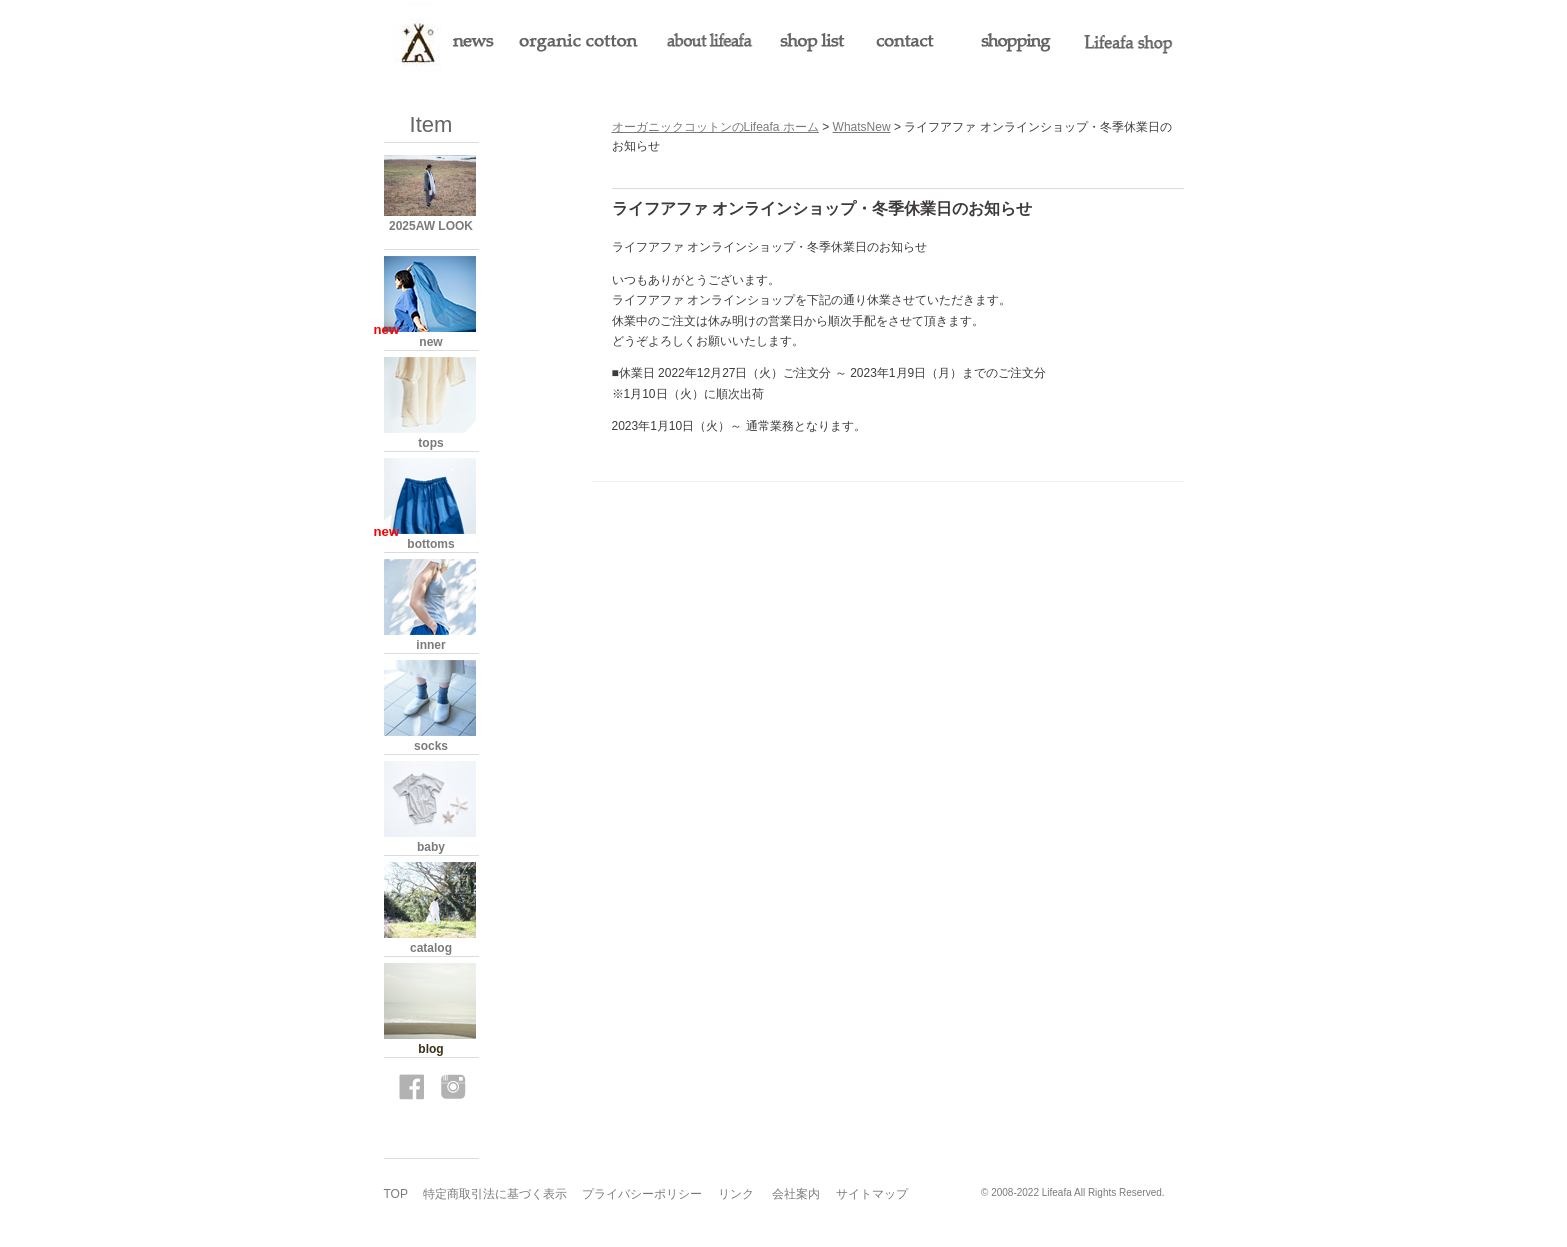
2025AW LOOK (431, 226)
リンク (736, 1194)
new (430, 342)
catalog (431, 948)
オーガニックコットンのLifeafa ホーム (715, 127)
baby (431, 847)
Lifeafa (1057, 1192)
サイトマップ (872, 1194)
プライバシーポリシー (642, 1194)
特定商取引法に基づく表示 (495, 1194)
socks (431, 746)
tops (430, 443)
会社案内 (796, 1194)
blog (430, 1049)
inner (430, 645)
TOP (396, 1194)
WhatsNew (862, 127)
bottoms (430, 544)
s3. (1176, 1192)
